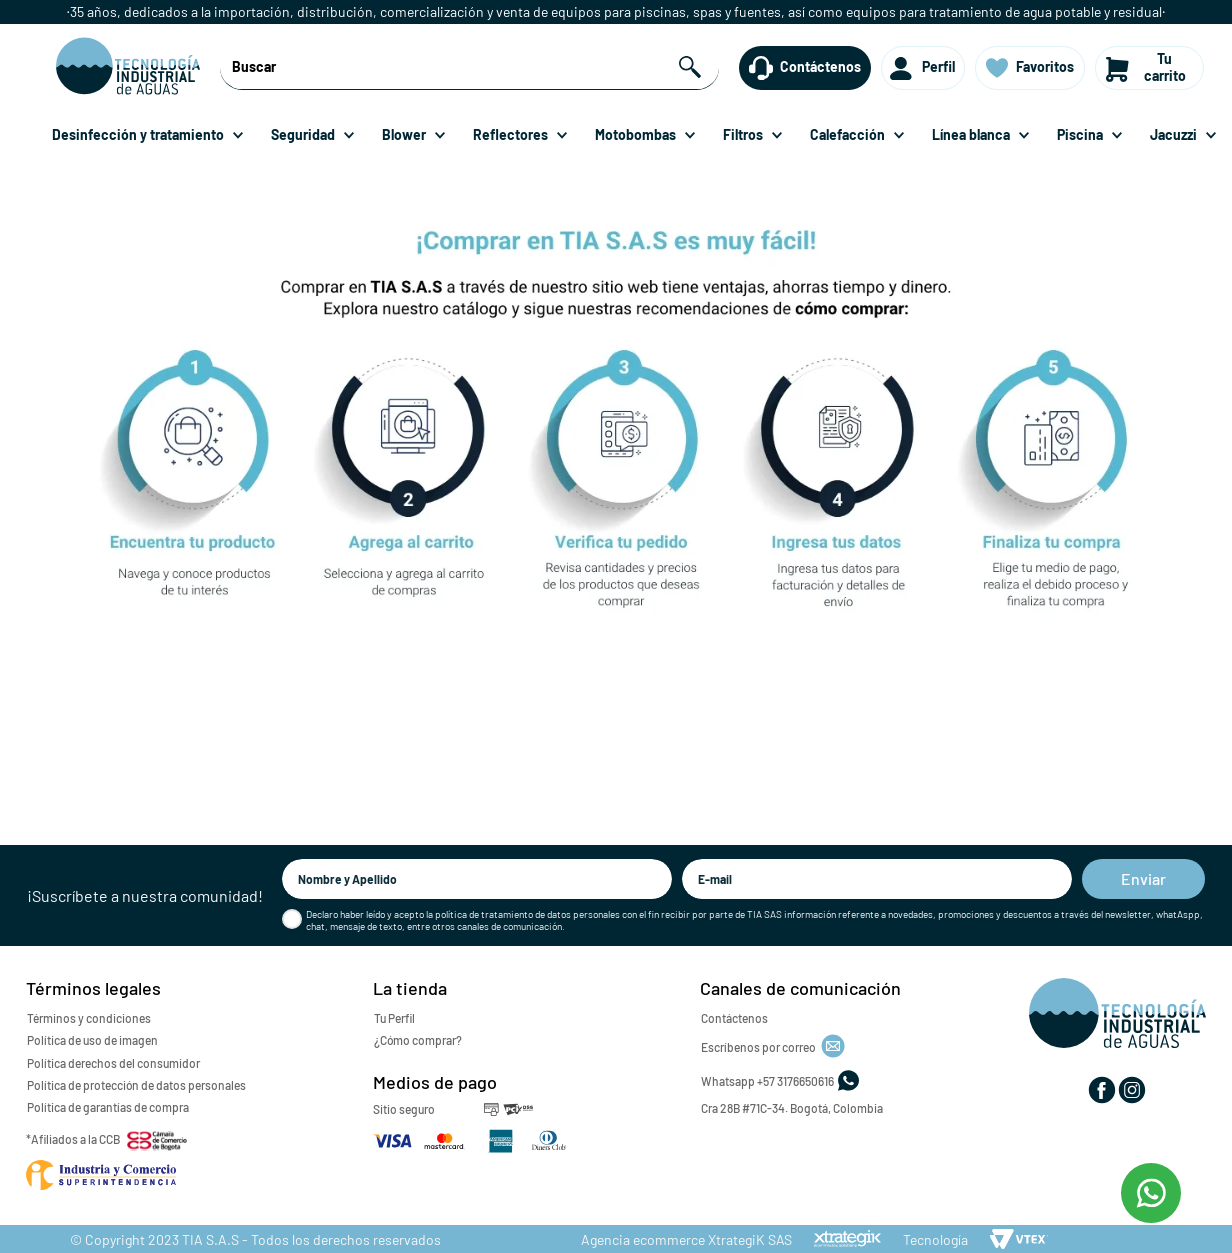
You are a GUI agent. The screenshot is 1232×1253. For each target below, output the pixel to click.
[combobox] (469, 68)
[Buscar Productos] (692, 67)
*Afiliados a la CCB (73, 1139)
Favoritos (1045, 66)
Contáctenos (820, 66)
